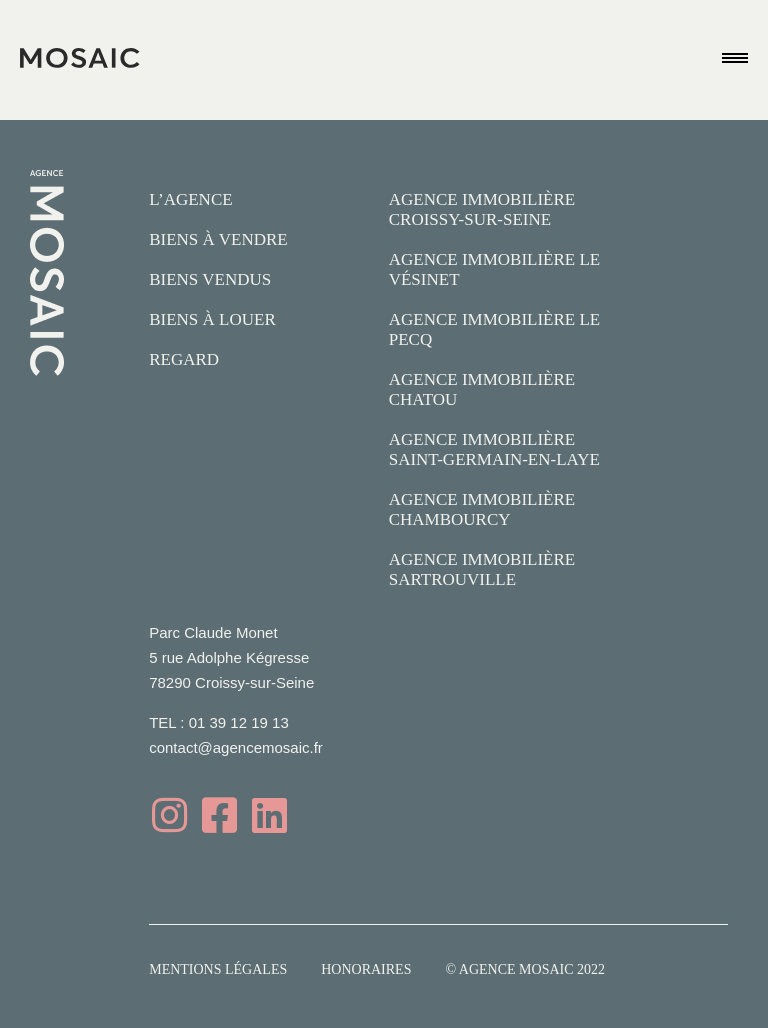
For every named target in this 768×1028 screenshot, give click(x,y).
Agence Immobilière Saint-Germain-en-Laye (494, 449)
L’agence (190, 199)
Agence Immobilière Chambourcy (482, 509)
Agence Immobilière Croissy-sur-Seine (482, 209)
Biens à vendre (218, 239)
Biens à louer (212, 319)
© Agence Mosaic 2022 (525, 969)
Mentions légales (218, 969)
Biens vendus (210, 279)
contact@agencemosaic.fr (236, 747)
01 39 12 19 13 (239, 722)
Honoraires (366, 969)
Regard (184, 359)
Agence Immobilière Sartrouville (482, 569)
